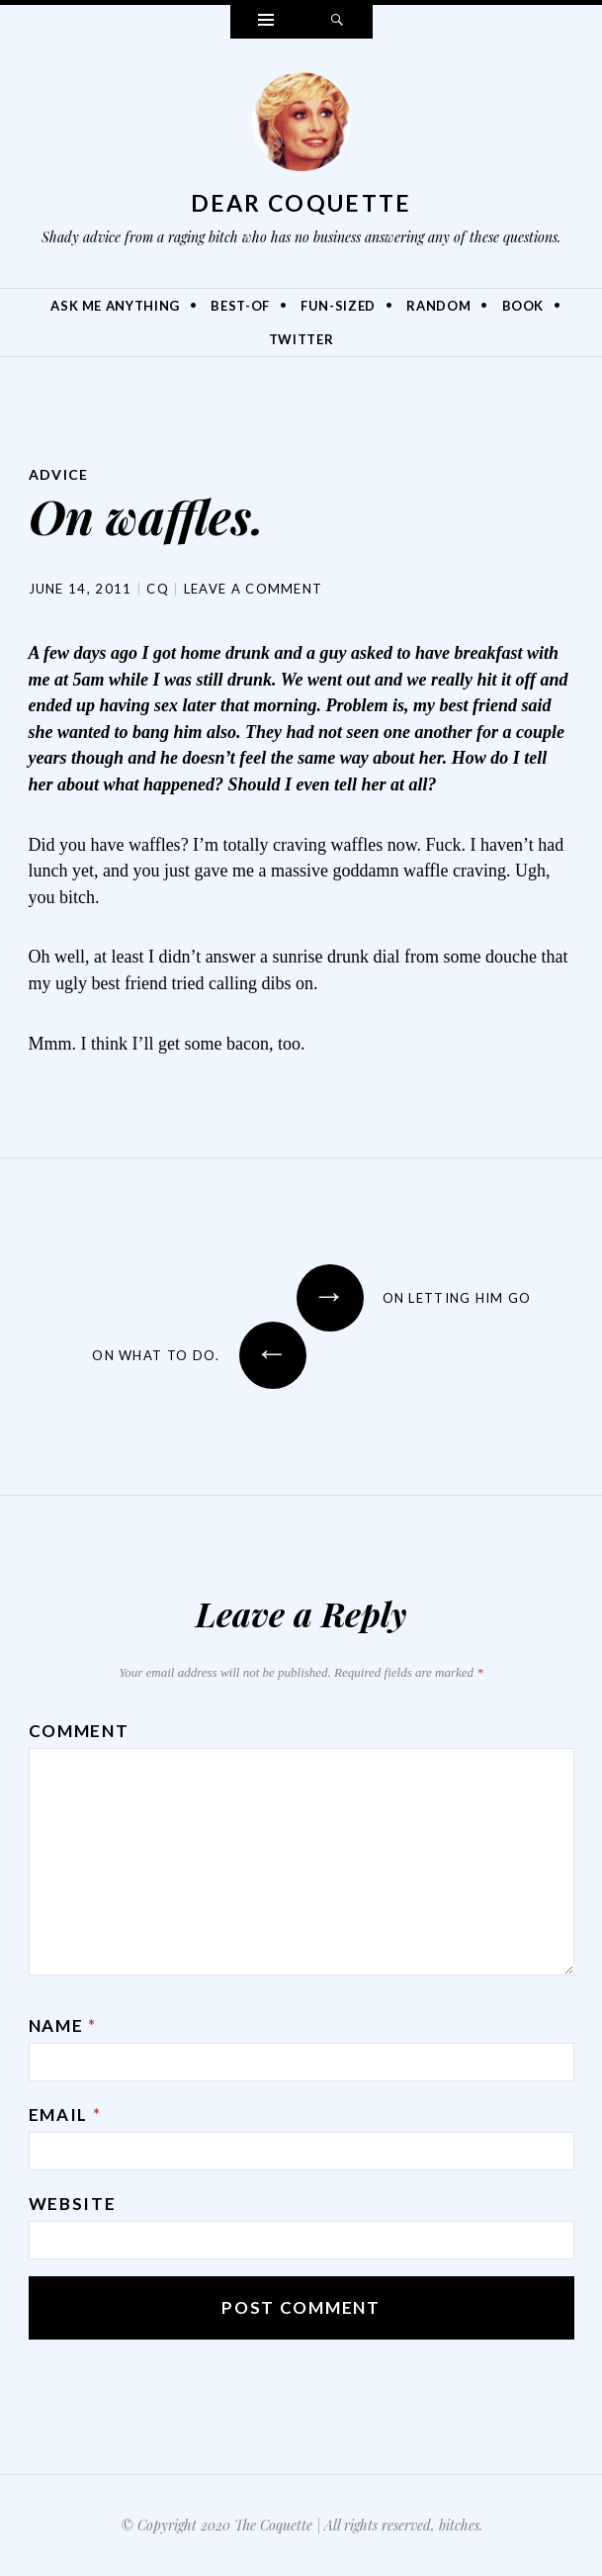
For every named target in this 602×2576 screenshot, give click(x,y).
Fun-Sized (338, 306)
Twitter (301, 339)
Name (63, 2025)
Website (73, 2203)
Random (438, 306)
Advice (59, 474)
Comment (79, 1730)
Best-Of (240, 306)
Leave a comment (253, 589)
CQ (157, 589)
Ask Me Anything (115, 306)
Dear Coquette (301, 203)
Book (523, 306)
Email (65, 2114)
